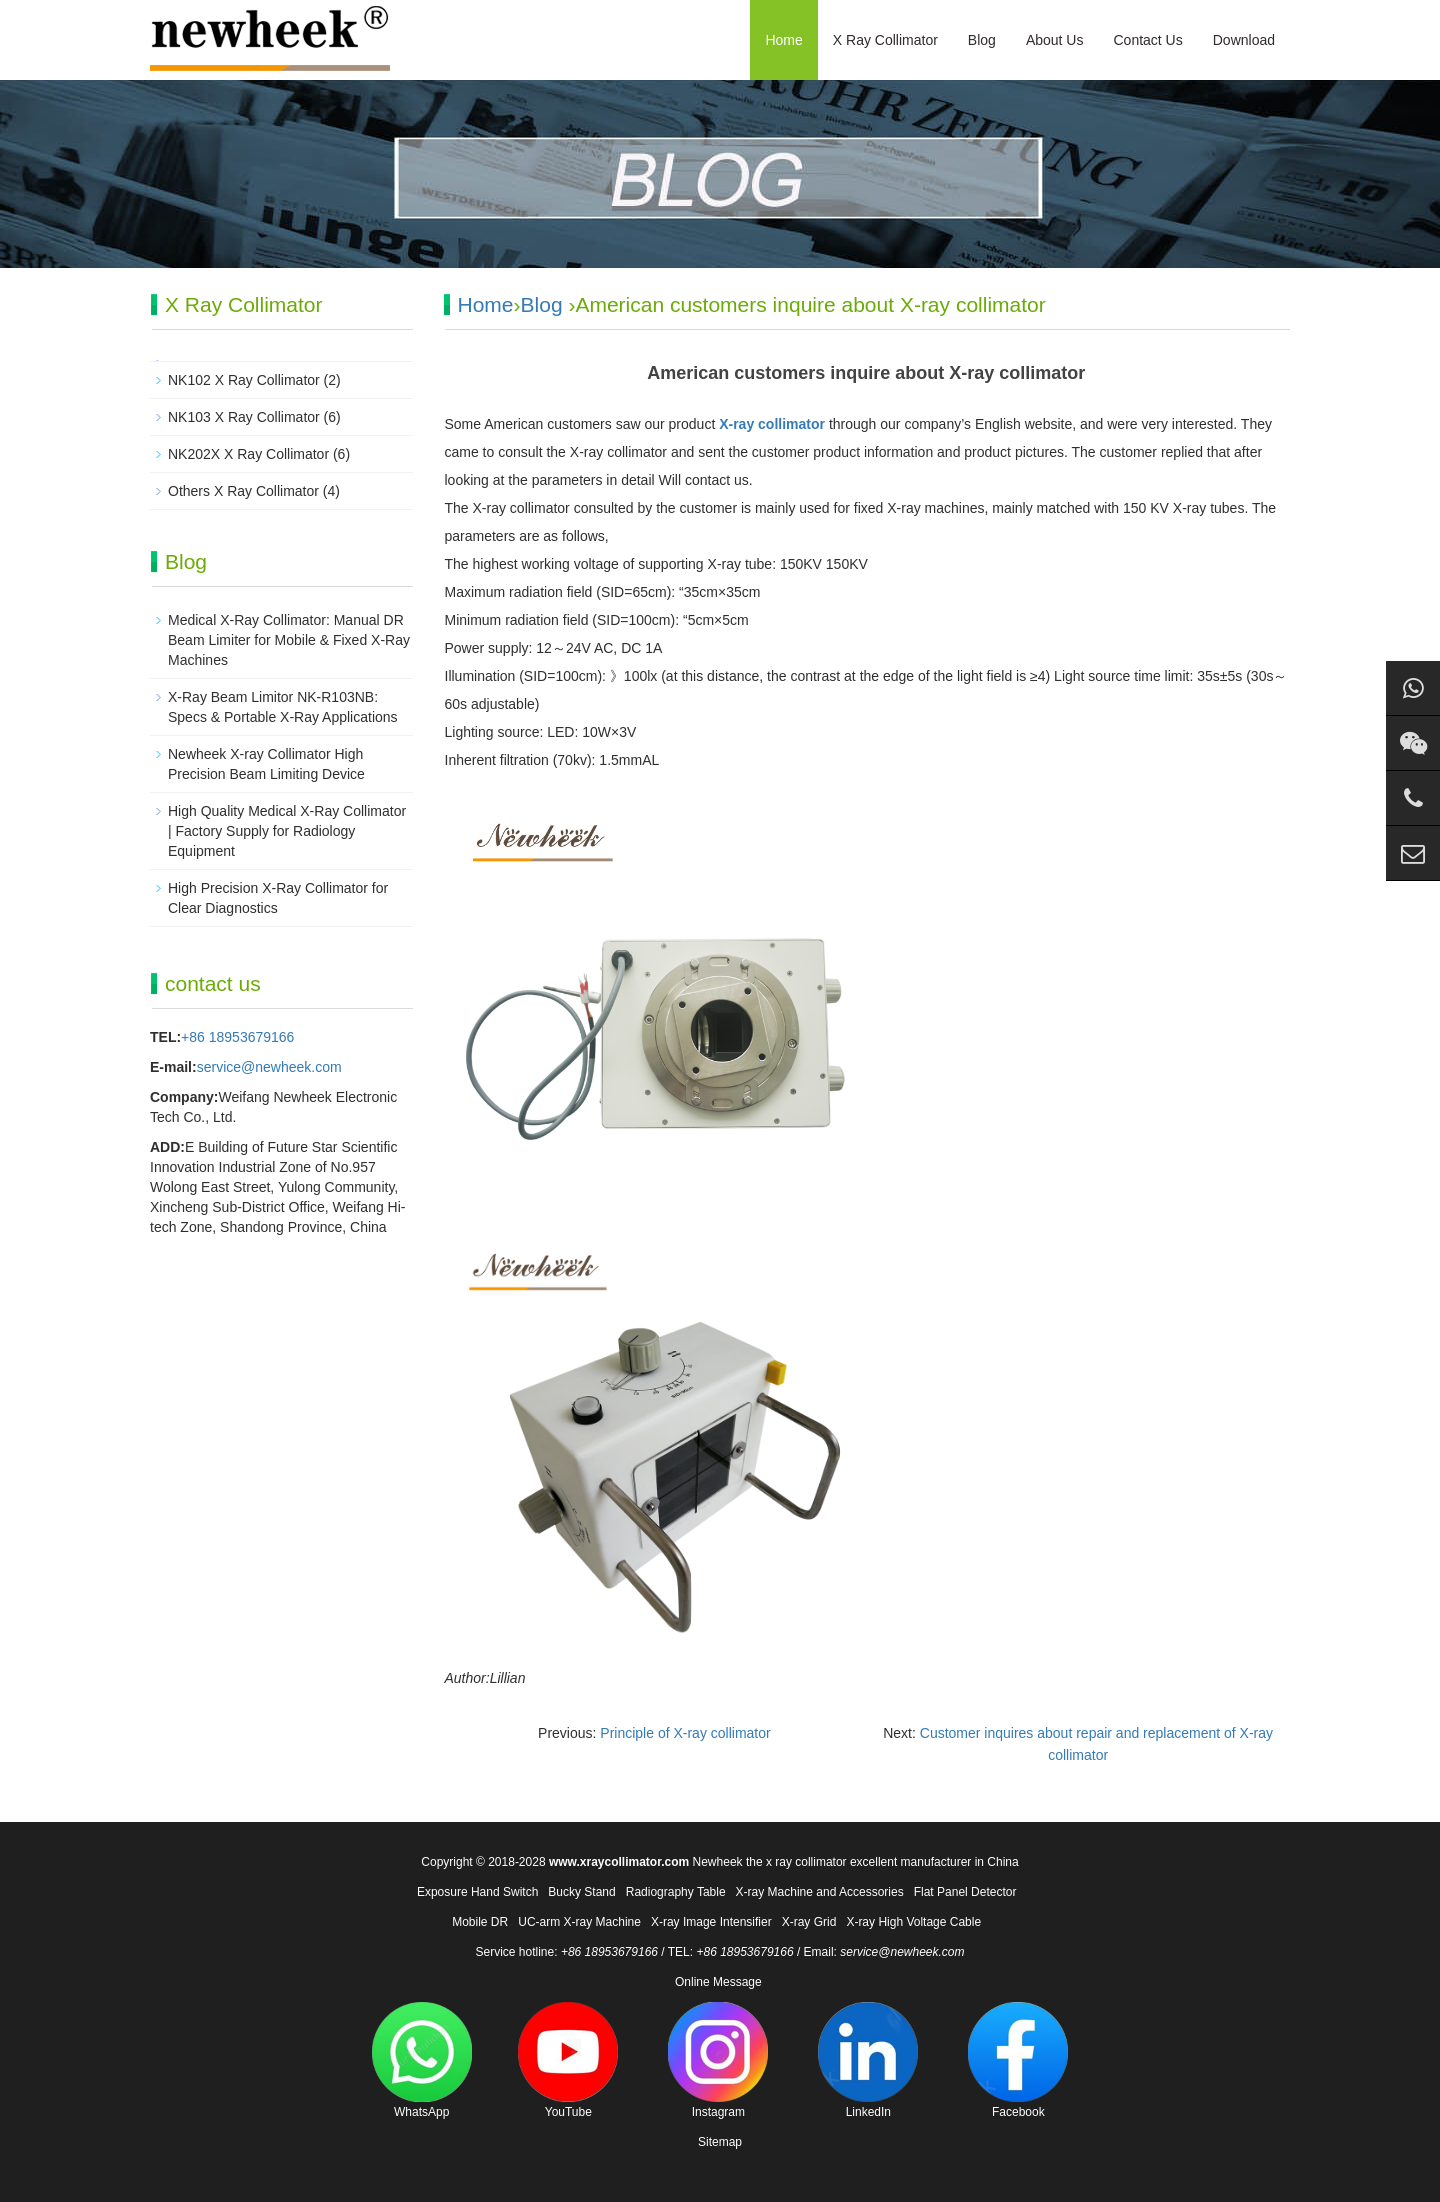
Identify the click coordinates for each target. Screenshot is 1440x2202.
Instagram (718, 2060)
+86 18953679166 (237, 1037)
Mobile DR (480, 1922)
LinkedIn (868, 2060)
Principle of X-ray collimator (685, 1733)
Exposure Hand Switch (477, 1892)
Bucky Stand (581, 1892)
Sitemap (720, 2142)
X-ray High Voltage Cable (913, 1922)
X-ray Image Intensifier (711, 1922)
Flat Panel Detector (965, 1892)
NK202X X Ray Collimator (248, 454)
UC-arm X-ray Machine (579, 1922)
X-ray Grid (809, 1922)
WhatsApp (422, 2060)
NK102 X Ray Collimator (244, 380)
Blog (982, 40)
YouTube (568, 2060)
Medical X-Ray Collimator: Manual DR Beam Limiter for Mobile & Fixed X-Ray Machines (289, 640)
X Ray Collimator (885, 40)
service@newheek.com (269, 1067)
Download (1244, 40)
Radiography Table (676, 1892)
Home (783, 40)
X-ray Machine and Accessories (820, 1892)
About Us (1055, 40)
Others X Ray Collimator (243, 491)
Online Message (718, 1982)
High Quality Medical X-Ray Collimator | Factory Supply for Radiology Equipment (287, 831)
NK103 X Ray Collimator (244, 417)
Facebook (1018, 2060)
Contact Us (1147, 40)
